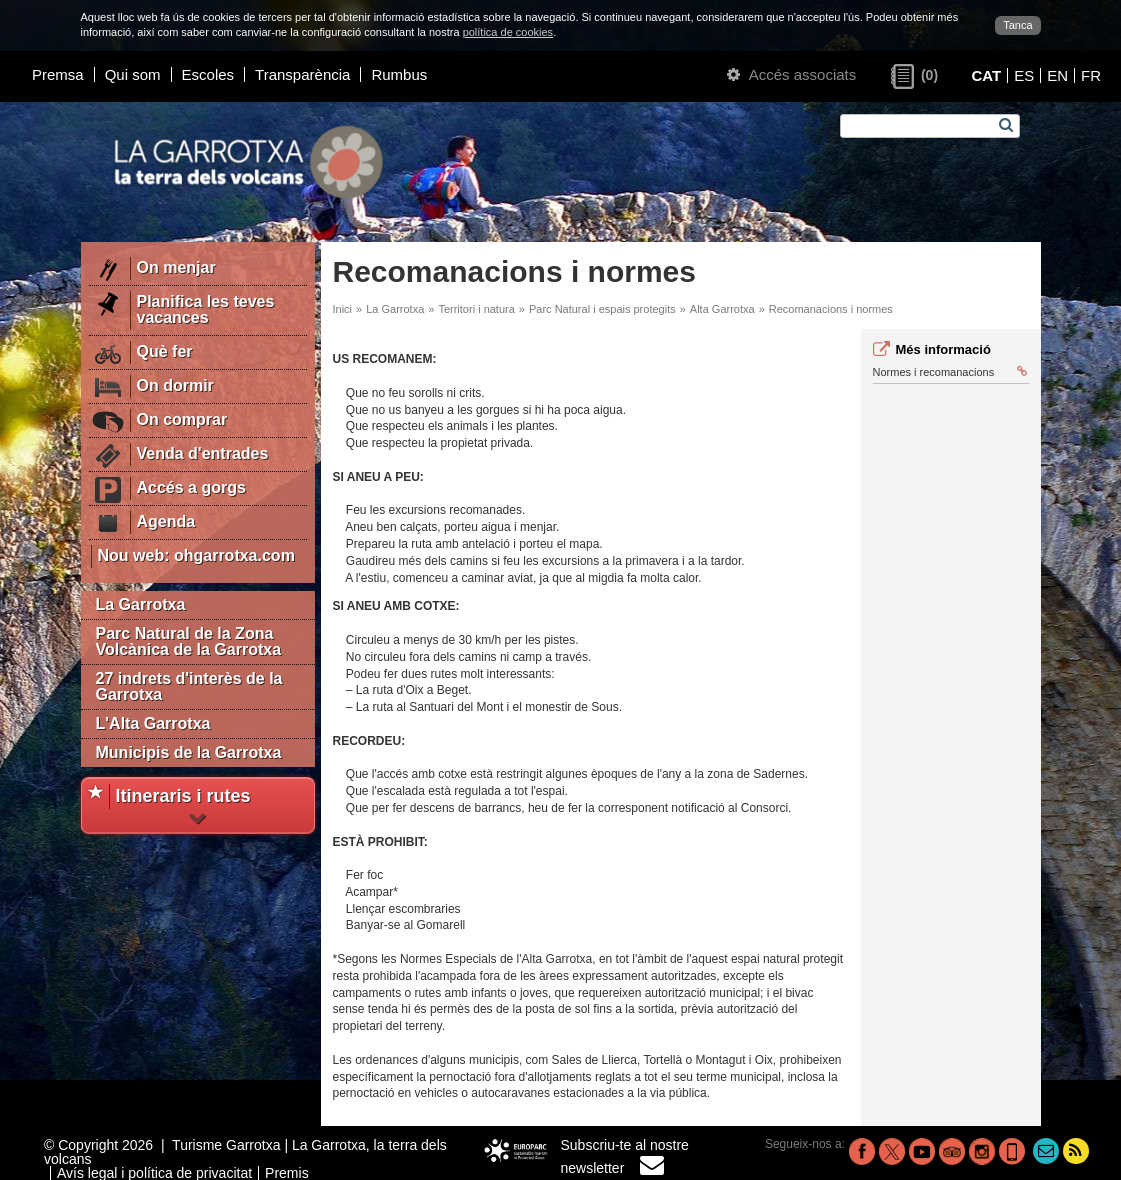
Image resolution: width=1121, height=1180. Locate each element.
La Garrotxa (141, 604)
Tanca (1017, 25)
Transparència (302, 74)
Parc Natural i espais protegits (602, 309)
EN (1057, 75)
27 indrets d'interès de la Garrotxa (189, 686)
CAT (986, 75)
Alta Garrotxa (722, 309)
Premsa (58, 74)
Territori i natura (476, 309)
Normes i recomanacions (950, 372)
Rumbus (399, 74)
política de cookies (508, 32)
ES (1024, 75)
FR (1091, 75)
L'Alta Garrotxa (153, 723)
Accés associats (791, 74)
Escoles (208, 74)
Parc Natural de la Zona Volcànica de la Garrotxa (189, 641)
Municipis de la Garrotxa (189, 752)
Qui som (133, 74)
